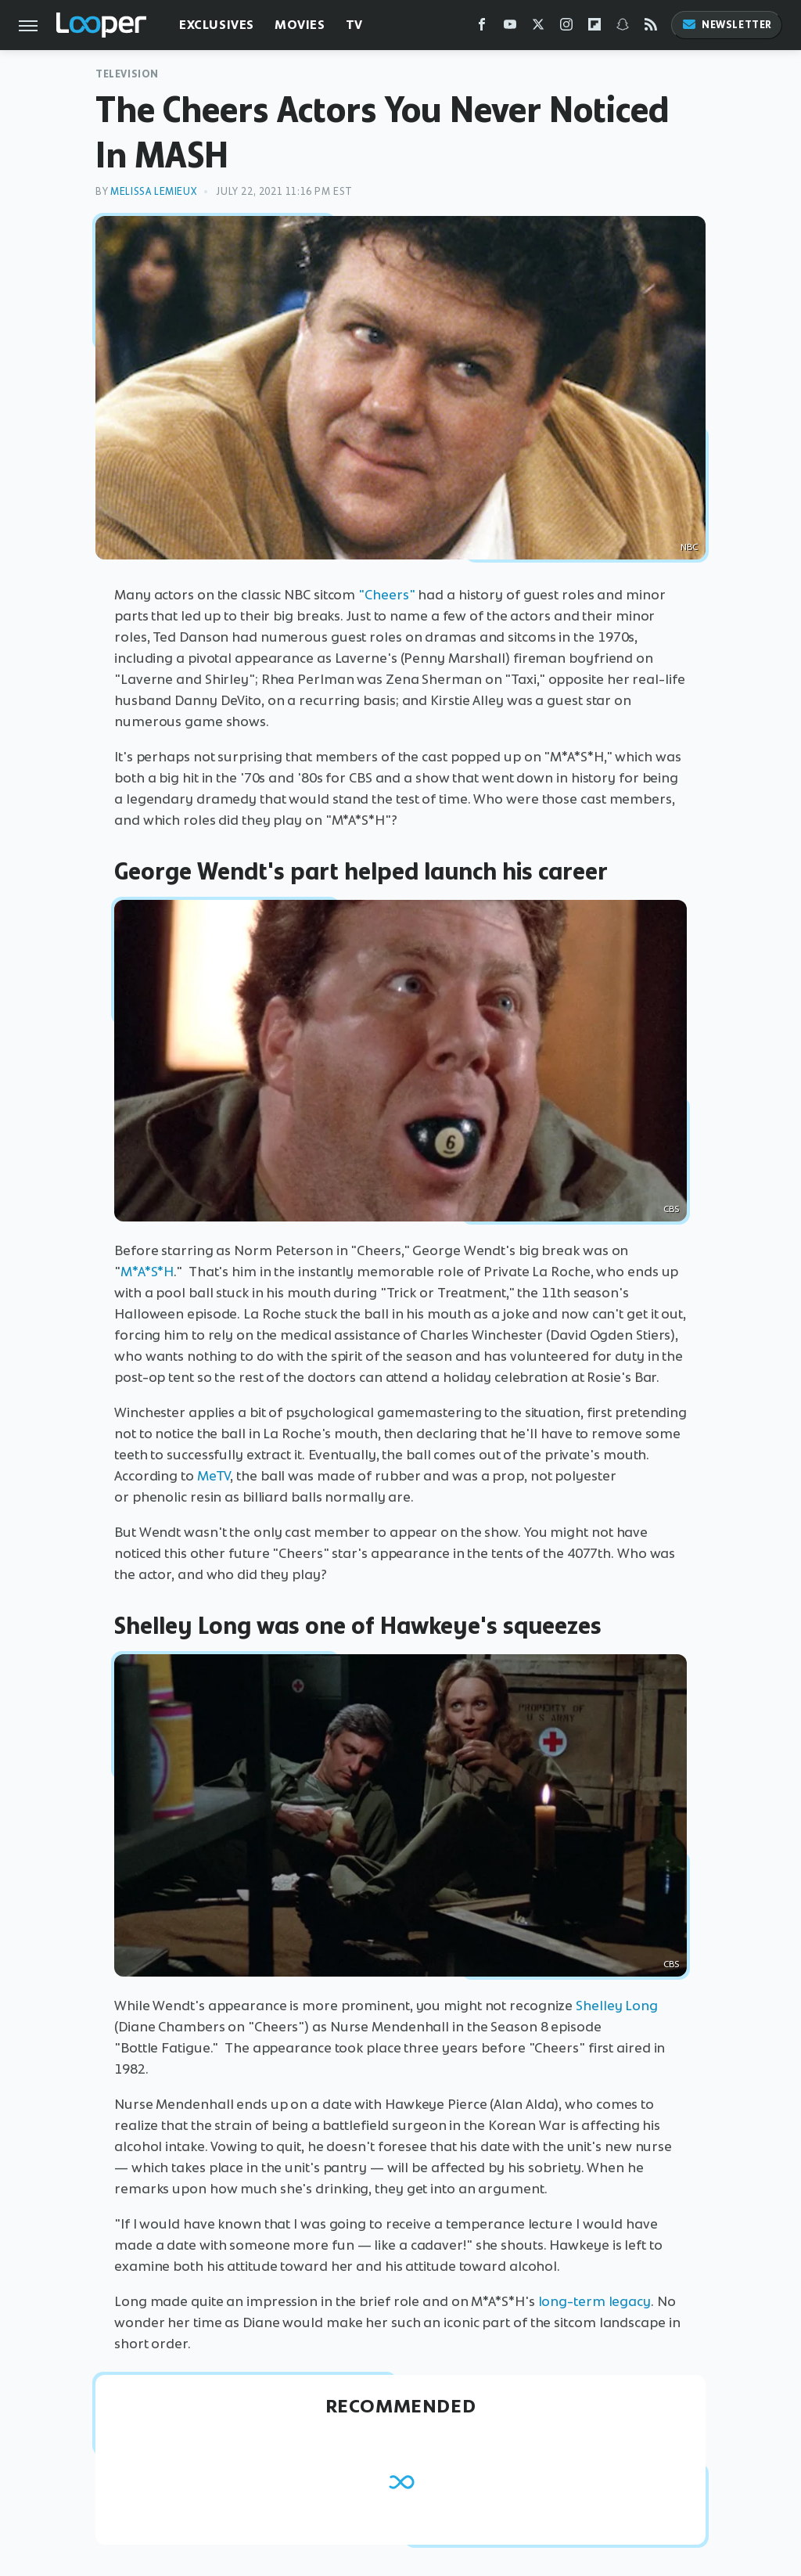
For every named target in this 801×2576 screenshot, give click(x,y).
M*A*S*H (147, 1271)
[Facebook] (482, 28)
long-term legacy (594, 2301)
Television (127, 74)
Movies (300, 24)
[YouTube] (510, 28)
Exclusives (216, 24)
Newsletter (726, 24)
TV (354, 24)
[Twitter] (538, 28)
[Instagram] (566, 28)
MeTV (214, 1475)
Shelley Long (617, 2005)
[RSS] (651, 28)
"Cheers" (386, 594)
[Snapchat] (622, 28)
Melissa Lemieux (153, 191)
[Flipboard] (594, 28)
